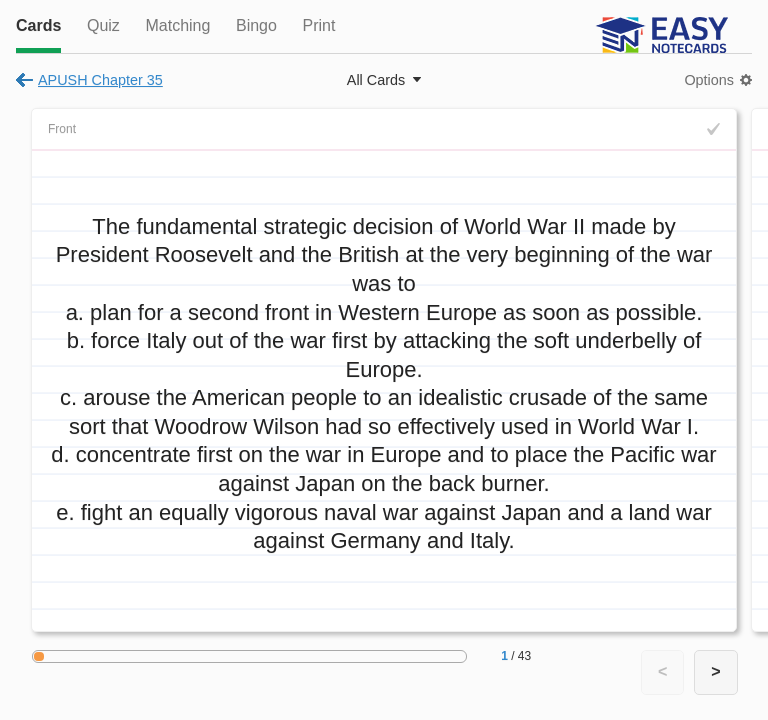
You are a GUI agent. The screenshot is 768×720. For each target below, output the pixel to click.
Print (318, 25)
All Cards (376, 80)
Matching (177, 25)
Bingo (256, 25)
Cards (38, 25)
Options (709, 80)
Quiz (103, 25)
